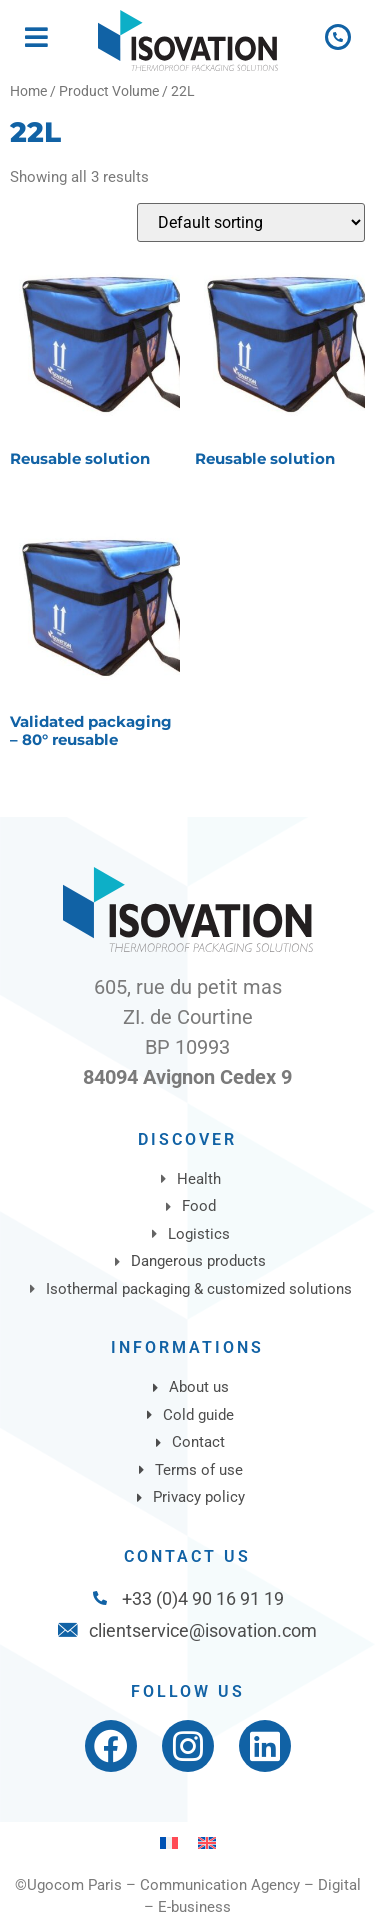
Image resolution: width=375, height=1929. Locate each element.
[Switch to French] (169, 1843)
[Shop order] (251, 222)
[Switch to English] (207, 1843)
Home (28, 91)
